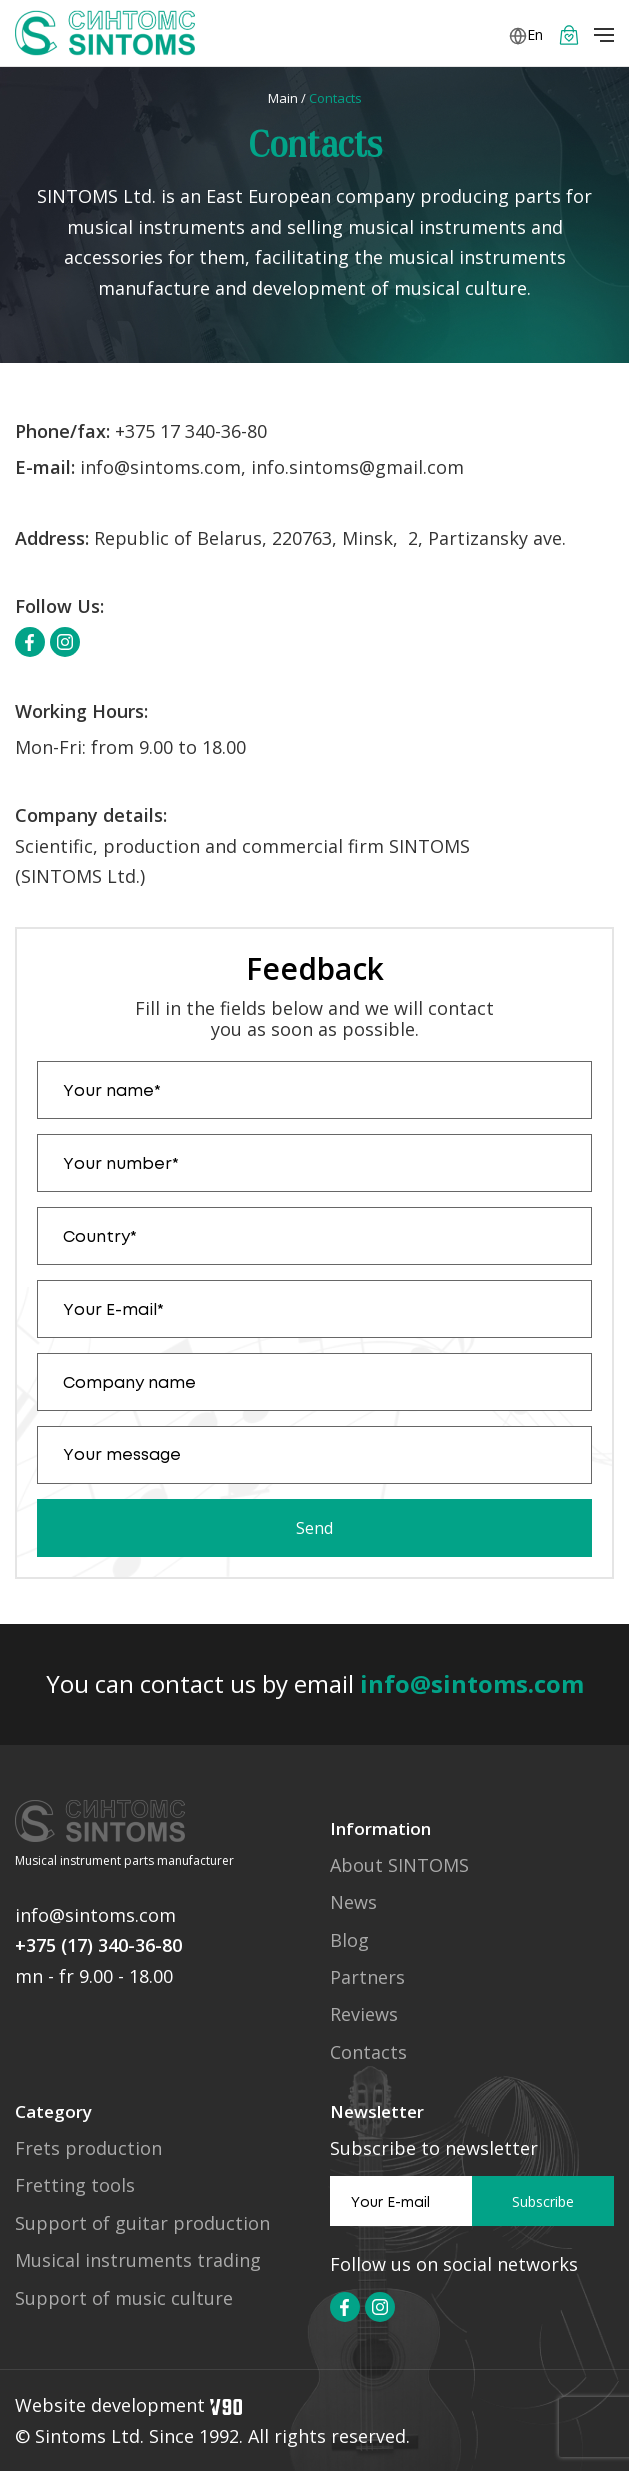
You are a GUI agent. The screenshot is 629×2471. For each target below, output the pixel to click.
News (353, 1902)
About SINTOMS (399, 1865)
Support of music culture (124, 2298)
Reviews (364, 2014)
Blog (349, 1940)
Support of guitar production (142, 2223)
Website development (128, 2405)
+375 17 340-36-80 (191, 431)
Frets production (88, 2148)
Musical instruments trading (138, 2260)
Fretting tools (75, 2185)
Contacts (368, 2052)
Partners (367, 1977)
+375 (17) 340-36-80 (98, 1945)
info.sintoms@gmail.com (357, 467)
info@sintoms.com (160, 467)
